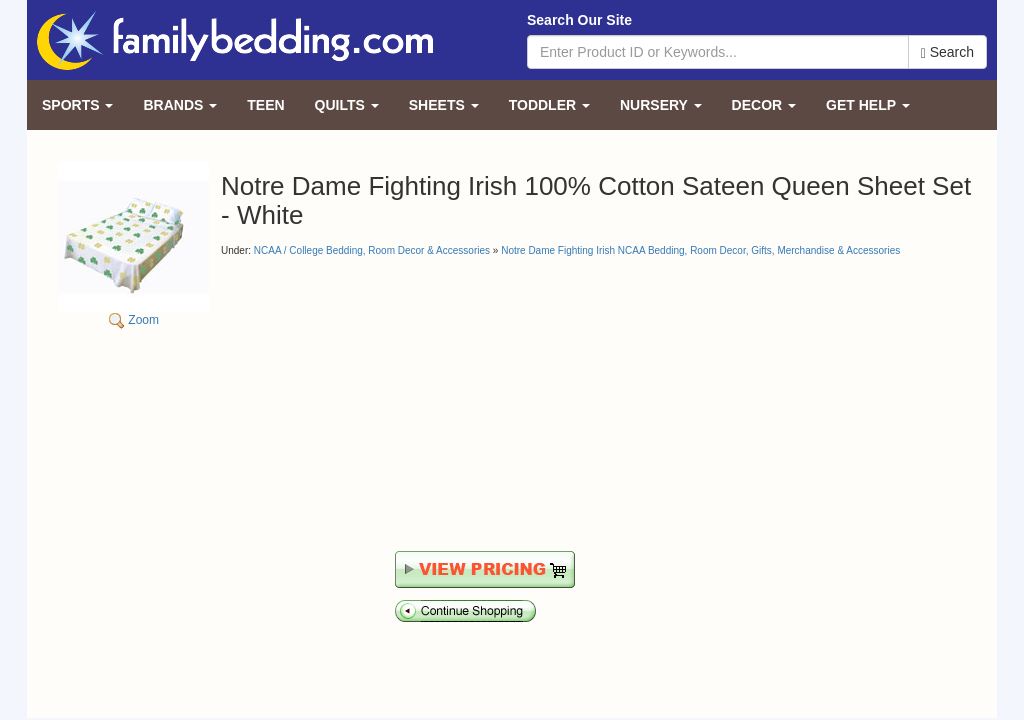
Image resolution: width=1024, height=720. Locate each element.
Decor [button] (764, 105)
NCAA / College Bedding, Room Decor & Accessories (372, 250)
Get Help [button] (868, 105)
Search (947, 52)
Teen (265, 105)
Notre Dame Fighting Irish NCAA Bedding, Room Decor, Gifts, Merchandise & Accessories (700, 250)
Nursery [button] (661, 105)
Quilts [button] (347, 105)
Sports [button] (77, 105)
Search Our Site (579, 20)
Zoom (134, 244)
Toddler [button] (549, 105)
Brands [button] (180, 105)
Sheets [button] (444, 105)
